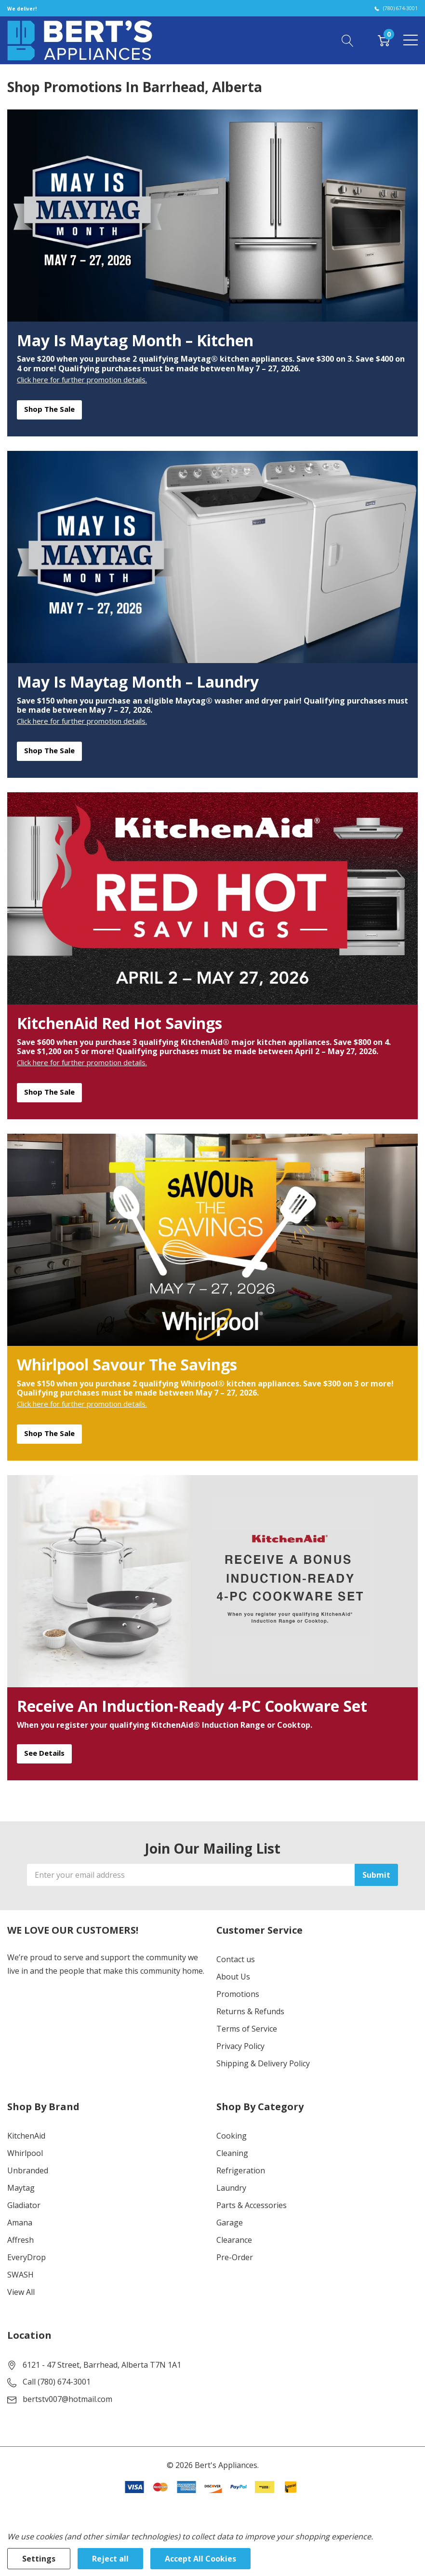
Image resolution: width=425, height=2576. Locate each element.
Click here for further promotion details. (82, 379)
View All (21, 2292)
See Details (44, 1753)
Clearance (234, 2240)
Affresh (20, 2240)
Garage (229, 2222)
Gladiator (23, 2205)
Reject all (110, 2558)
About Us (233, 1976)
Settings (38, 2558)
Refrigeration (240, 2170)
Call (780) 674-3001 (57, 2381)
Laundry (231, 2188)
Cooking (231, 2135)
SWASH (20, 2274)
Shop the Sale (49, 409)
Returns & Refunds (250, 2011)
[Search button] (348, 40)
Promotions (237, 1994)
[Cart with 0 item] (384, 40)
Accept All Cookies (200, 2558)
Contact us (235, 1959)
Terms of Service (246, 2028)
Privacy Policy (240, 2046)
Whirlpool (25, 2153)
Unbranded (27, 2170)
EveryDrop (26, 2257)
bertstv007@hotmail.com (67, 2399)
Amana (19, 2222)
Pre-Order (234, 2257)
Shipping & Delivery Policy (263, 2063)
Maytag (21, 2188)
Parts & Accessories (251, 2205)
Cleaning (232, 2153)
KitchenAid (26, 2135)
